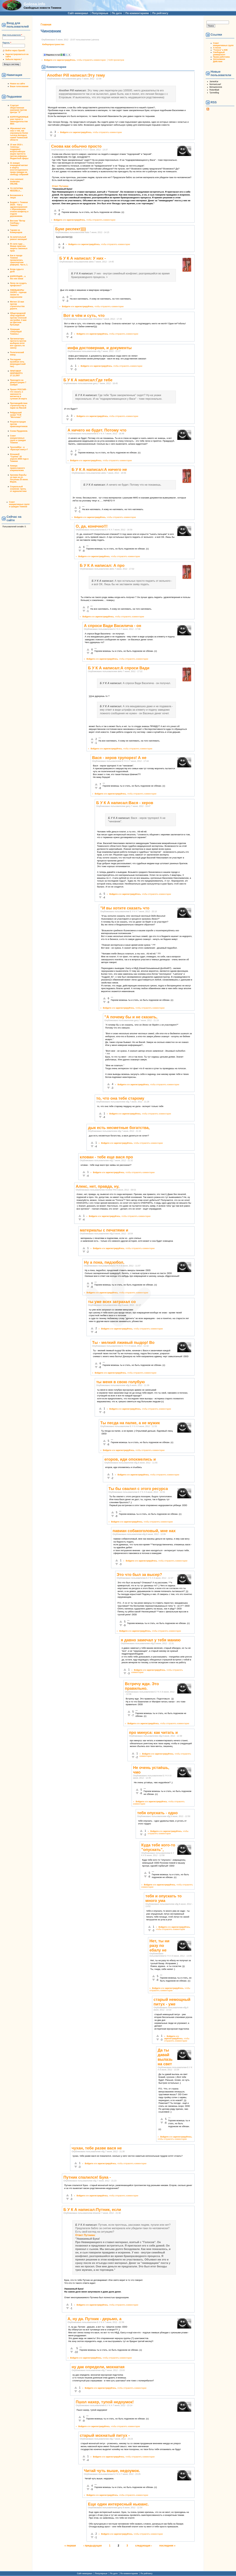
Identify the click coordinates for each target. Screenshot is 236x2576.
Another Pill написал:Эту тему (76, 75)
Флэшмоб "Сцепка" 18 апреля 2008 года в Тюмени (19, 457)
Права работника (221, 57)
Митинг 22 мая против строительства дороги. (17, 305)
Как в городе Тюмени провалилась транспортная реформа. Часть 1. (19, 260)
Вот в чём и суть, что (84, 315)
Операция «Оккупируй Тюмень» (16, 331)
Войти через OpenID (15, 50)
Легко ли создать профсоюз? (18, 284)
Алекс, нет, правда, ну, (97, 1186)
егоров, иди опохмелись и (130, 1459)
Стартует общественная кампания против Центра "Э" (18, 108)
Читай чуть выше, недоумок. (112, 2470)
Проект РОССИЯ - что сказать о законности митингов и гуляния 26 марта (18, 394)
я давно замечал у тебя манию (151, 1640)
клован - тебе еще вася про (106, 1157)
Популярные (100, 13)
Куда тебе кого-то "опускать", (158, 1847)
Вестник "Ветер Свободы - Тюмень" (17, 223)
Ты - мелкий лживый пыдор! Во (123, 1342)
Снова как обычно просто (76, 146)
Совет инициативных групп (223, 44)
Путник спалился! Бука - (87, 2177)
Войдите (48, 60)
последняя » (167, 2545)
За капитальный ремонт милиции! (18, 238)
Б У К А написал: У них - (82, 258)
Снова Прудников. (19, 431)
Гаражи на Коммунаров (16, 231)
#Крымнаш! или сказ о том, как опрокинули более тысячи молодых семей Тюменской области (19, 134)
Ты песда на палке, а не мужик (130, 1423)
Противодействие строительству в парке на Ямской (18, 405)
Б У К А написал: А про (102, 565)
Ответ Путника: (60, 186)
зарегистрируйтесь (66, 60)
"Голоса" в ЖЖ (220, 50)
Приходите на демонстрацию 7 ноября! (18, 382)
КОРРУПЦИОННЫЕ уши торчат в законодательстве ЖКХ (19, 120)
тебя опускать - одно (157, 1813)
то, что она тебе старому (120, 1098)
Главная (46, 24)
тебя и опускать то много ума (163, 1898)
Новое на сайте (17, 83)
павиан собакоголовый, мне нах (144, 1531)
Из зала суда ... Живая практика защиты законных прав (19, 247)
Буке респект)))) (70, 229)
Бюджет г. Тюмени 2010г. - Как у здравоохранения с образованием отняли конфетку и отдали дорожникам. (19, 209)
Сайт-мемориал (78, 13)
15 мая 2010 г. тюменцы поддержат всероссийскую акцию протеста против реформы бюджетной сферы (19, 152)
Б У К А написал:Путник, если (92, 2209)
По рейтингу (160, 13)
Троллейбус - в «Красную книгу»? (19, 448)
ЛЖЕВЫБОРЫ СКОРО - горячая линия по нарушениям (18, 293)
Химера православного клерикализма (17, 468)
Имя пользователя (12, 35)
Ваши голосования (19, 86)
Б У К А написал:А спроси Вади (118, 668)
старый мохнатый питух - (105, 2435)
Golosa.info (34, 4)
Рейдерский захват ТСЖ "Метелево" (16, 414)
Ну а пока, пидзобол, (104, 1262)
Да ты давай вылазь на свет (165, 2057)
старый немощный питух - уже (172, 2001)
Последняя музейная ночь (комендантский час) (18, 363)
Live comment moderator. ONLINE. (16, 181)
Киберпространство (53, 44)
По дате (117, 13)
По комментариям (137, 13)
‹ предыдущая (92, 2545)
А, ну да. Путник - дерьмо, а (94, 2319)
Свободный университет (219, 53)
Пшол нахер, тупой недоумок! (105, 2402)
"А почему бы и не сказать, (130, 1017)
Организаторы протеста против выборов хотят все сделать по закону (18, 343)
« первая (70, 2545)
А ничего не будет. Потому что (97, 430)
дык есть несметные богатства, (119, 1127)
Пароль (6, 43)
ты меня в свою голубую (120, 1382)
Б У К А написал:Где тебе (87, 380)
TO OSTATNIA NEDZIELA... (16, 189)
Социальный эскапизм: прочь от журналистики (18, 488)
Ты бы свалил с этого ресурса (138, 1488)
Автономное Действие (219, 60)
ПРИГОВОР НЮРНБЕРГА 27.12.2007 (16, 373)
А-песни (217, 48)
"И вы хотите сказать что (124, 908)
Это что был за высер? (139, 1574)
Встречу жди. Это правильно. (142, 1686)
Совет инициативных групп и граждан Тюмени (18, 439)
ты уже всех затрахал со (112, 1301)
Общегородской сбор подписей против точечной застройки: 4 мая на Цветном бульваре (18, 319)
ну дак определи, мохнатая (98, 2367)
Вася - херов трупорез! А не (119, 757)
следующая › (143, 2545)
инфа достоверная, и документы (100, 348)
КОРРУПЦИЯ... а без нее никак (18, 277)
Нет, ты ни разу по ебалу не (159, 1945)
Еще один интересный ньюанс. (118, 2504)
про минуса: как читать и (153, 1732)
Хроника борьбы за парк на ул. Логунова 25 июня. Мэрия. (19, 478)
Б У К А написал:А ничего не (99, 469)
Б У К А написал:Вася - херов (124, 803)
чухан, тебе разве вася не (97, 2148)
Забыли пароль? (13, 59)
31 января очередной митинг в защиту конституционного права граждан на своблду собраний (19, 169)
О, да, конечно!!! (92, 526)
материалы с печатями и (104, 1230)
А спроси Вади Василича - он (112, 625)
